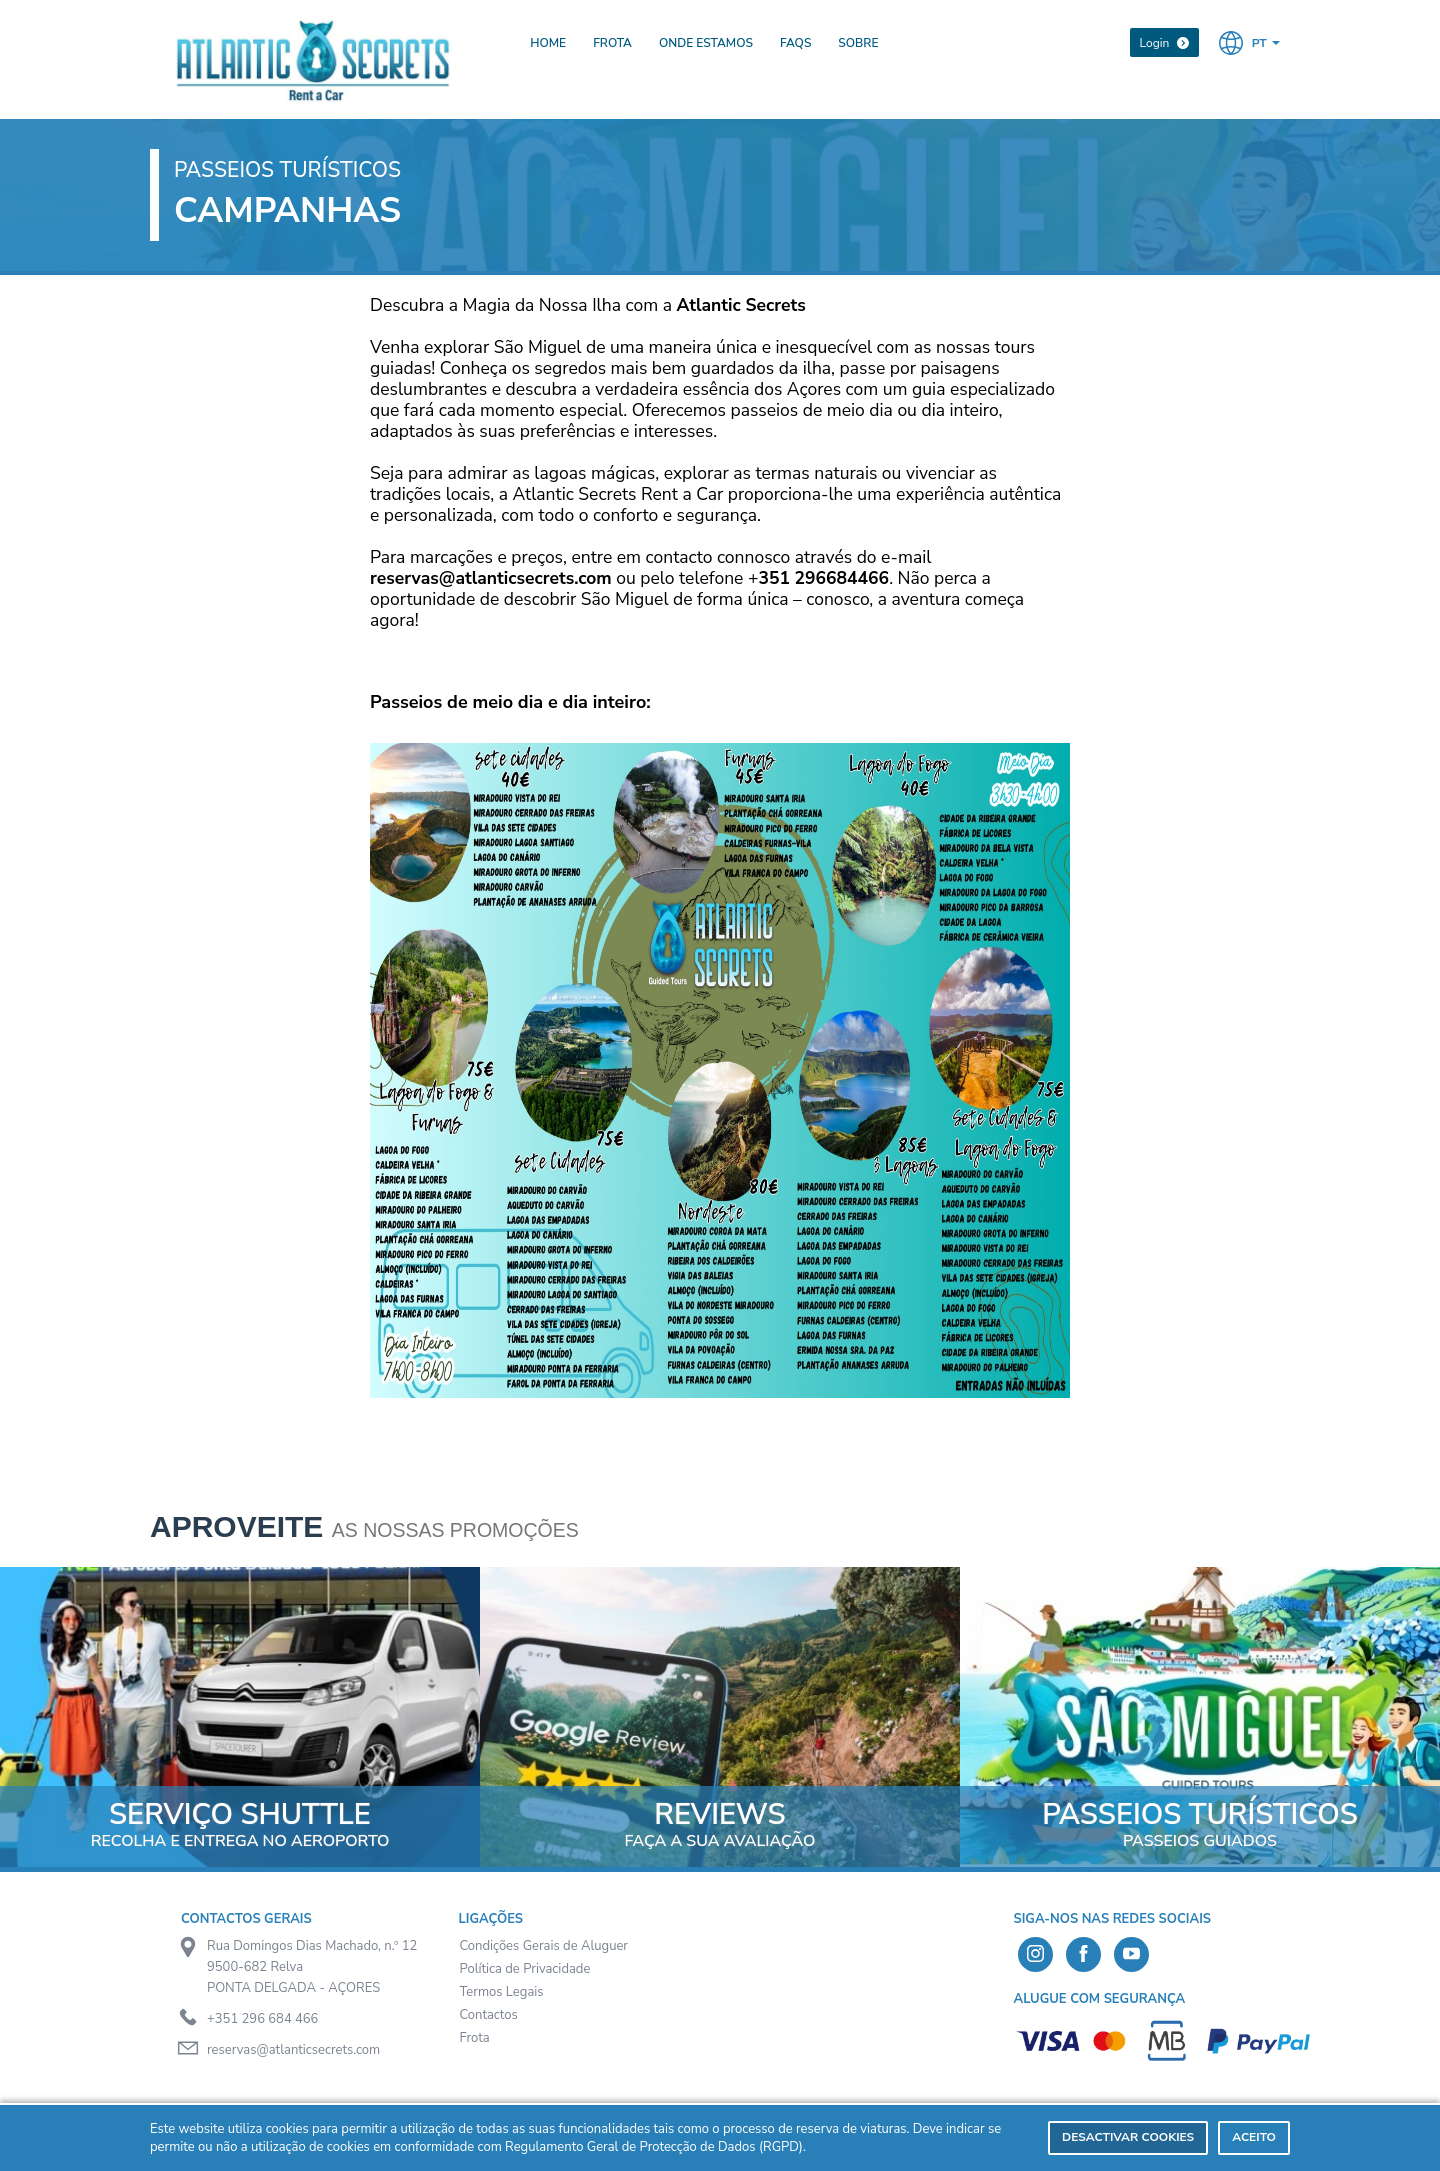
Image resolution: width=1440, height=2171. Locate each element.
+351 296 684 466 (262, 2019)
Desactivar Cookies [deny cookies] (1128, 2137)
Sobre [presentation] (858, 43)
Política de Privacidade (525, 1969)
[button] (1249, 42)
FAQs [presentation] (795, 43)
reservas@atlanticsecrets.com (293, 2050)
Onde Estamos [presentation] (706, 43)
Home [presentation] (548, 43)
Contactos (489, 2015)
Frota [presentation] (612, 43)
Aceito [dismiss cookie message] (1254, 2137)
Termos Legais (502, 1992)
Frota (475, 2038)
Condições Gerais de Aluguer (544, 1946)
